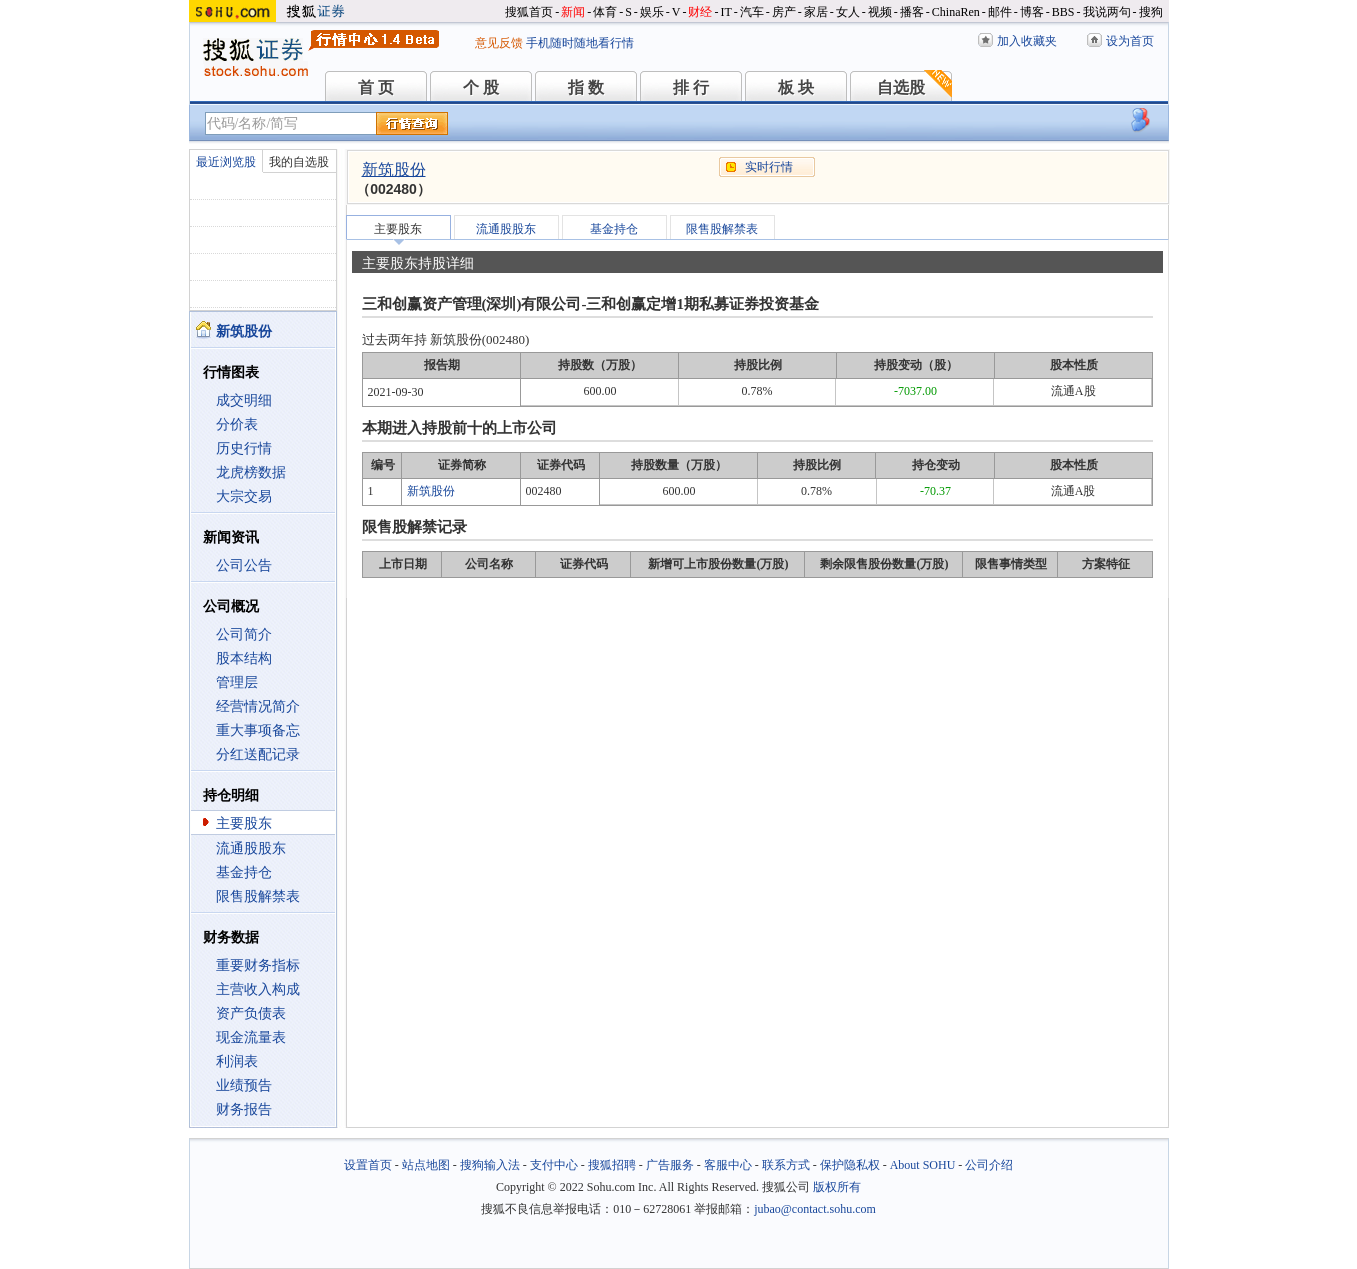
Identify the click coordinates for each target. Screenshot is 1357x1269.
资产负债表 (251, 1013)
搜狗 (1151, 12)
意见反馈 (499, 43)
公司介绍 (989, 1165)
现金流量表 (251, 1037)
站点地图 (426, 1165)
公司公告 (244, 565)
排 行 (691, 87)
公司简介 (244, 634)
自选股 (901, 87)
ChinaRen (956, 12)
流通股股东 (251, 848)
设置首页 (368, 1165)
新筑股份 (394, 169)
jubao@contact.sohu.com (815, 1209)
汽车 (752, 12)
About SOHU (923, 1165)
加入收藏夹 (1027, 41)
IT (725, 12)
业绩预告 (244, 1085)
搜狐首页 (529, 12)
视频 (880, 12)
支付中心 (554, 1165)
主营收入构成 (258, 989)
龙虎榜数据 (251, 472)
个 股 (481, 87)
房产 (784, 12)
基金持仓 (244, 872)
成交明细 (244, 400)
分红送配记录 (258, 754)
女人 (848, 12)
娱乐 (652, 12)
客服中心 (728, 1165)
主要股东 (244, 823)
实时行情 (769, 167)
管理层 (237, 682)
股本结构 (244, 658)
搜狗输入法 (490, 1165)
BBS (1063, 12)
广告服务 (670, 1165)
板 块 (796, 87)
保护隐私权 (850, 1165)
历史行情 (244, 448)
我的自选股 (299, 162)
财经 (700, 12)
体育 (605, 12)
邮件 (1000, 12)
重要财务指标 (258, 965)
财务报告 (244, 1109)
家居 (816, 12)
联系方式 (786, 1165)
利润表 (237, 1061)
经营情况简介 (258, 706)
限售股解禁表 (258, 896)
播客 (912, 12)
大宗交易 (244, 496)
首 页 (376, 87)
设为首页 (1130, 41)
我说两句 (1107, 12)
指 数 (586, 87)
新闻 (573, 12)
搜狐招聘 (612, 1165)
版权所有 (837, 1187)
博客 (1032, 12)
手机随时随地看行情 (580, 43)
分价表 (237, 424)
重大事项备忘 (258, 730)
